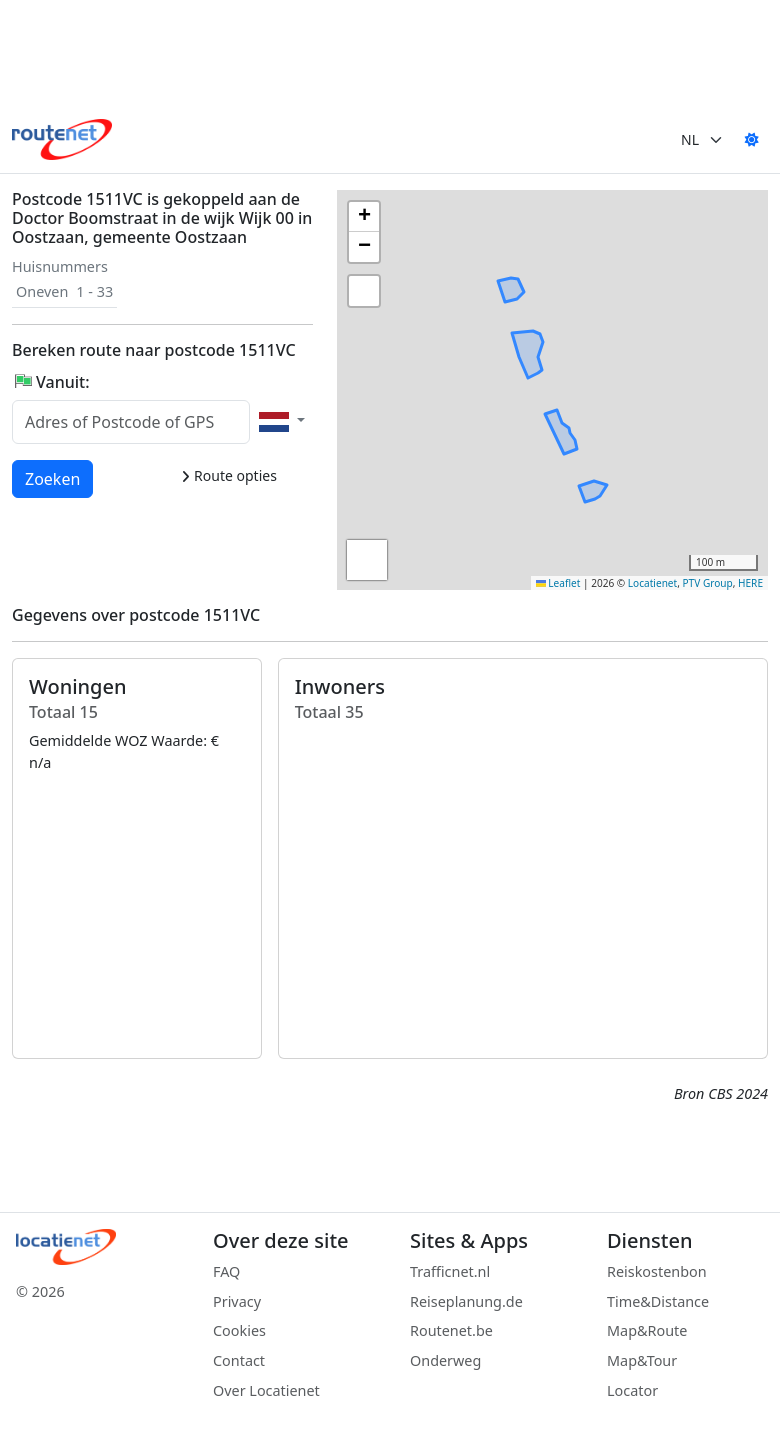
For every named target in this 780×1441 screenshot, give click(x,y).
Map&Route (647, 1330)
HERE (750, 583)
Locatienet (652, 583)
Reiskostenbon (657, 1271)
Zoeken (53, 478)
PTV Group (708, 583)
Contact (239, 1360)
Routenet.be (451, 1330)
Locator (632, 1390)
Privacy (237, 1301)
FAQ (226, 1271)
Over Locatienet (266, 1390)
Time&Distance (658, 1301)
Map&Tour (642, 1360)
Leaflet (558, 583)
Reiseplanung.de (466, 1301)
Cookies (239, 1330)
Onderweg (445, 1360)
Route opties (228, 475)
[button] (527, 365)
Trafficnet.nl (450, 1271)
